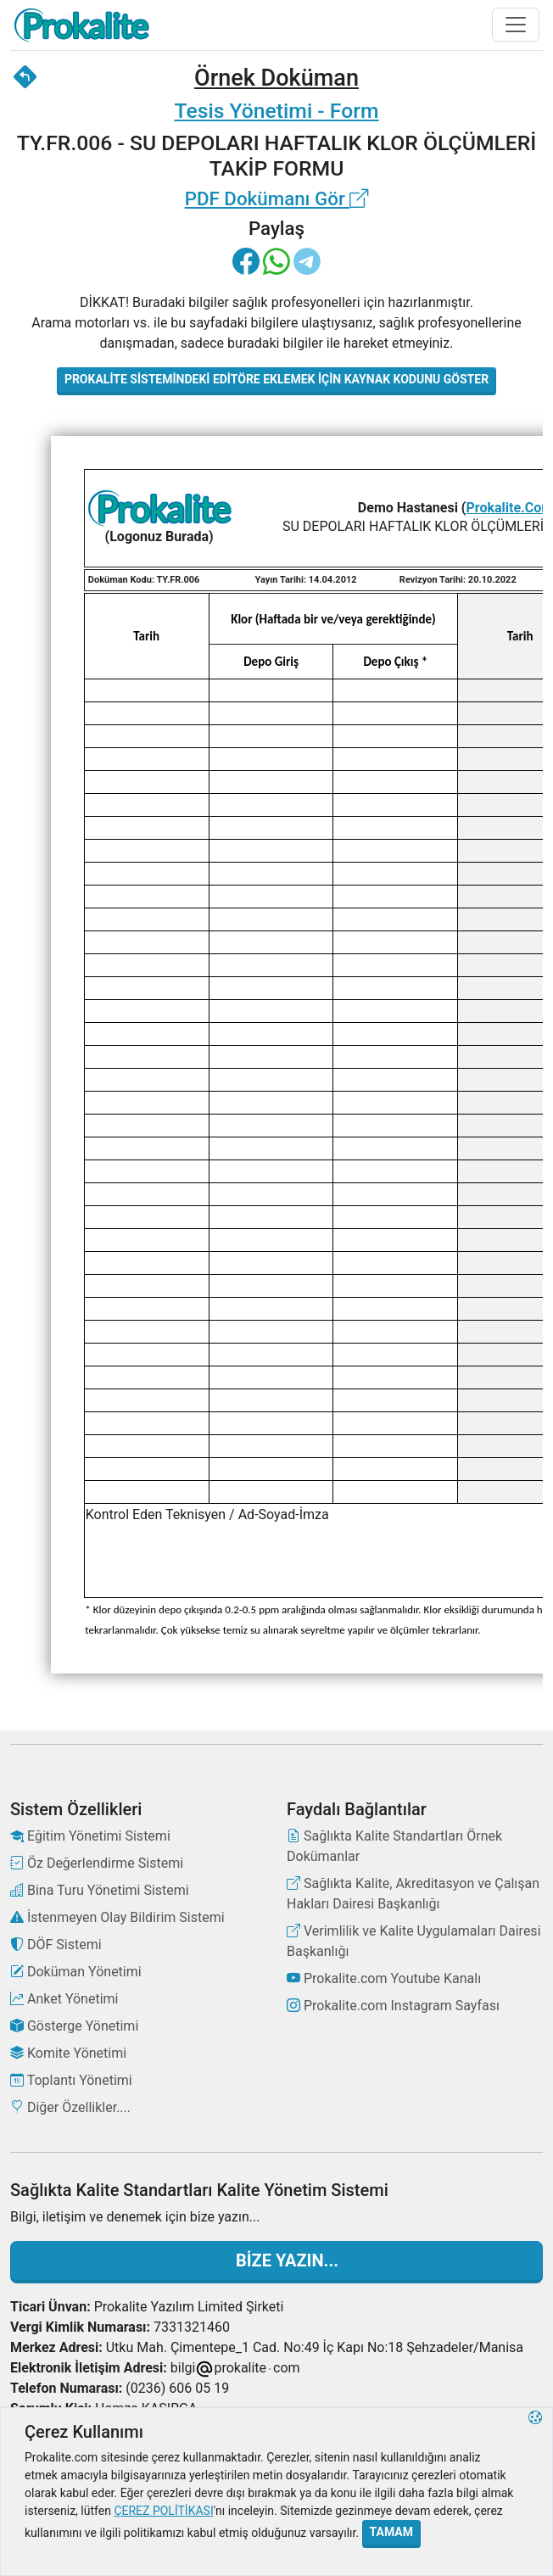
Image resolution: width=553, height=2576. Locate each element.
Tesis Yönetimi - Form (277, 110)
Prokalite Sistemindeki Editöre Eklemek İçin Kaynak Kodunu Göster (276, 379)
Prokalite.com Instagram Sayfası (393, 2006)
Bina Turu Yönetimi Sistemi (99, 1890)
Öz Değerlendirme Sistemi (96, 1863)
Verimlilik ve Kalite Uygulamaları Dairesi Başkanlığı (414, 1941)
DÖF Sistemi (56, 1944)
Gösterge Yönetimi (74, 2026)
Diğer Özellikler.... (70, 2107)
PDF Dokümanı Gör (277, 198)
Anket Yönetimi (64, 1999)
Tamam (391, 2532)
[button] (535, 2491)
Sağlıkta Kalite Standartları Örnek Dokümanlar (394, 1846)
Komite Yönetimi (68, 2053)
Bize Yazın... (276, 2260)
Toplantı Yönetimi (71, 2080)
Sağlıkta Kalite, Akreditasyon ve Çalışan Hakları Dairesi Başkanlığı (413, 1893)
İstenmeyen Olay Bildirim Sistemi (117, 1917)
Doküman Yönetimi (76, 1972)
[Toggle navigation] (515, 25)
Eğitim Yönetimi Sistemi (90, 1836)
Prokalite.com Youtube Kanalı (384, 1978)
